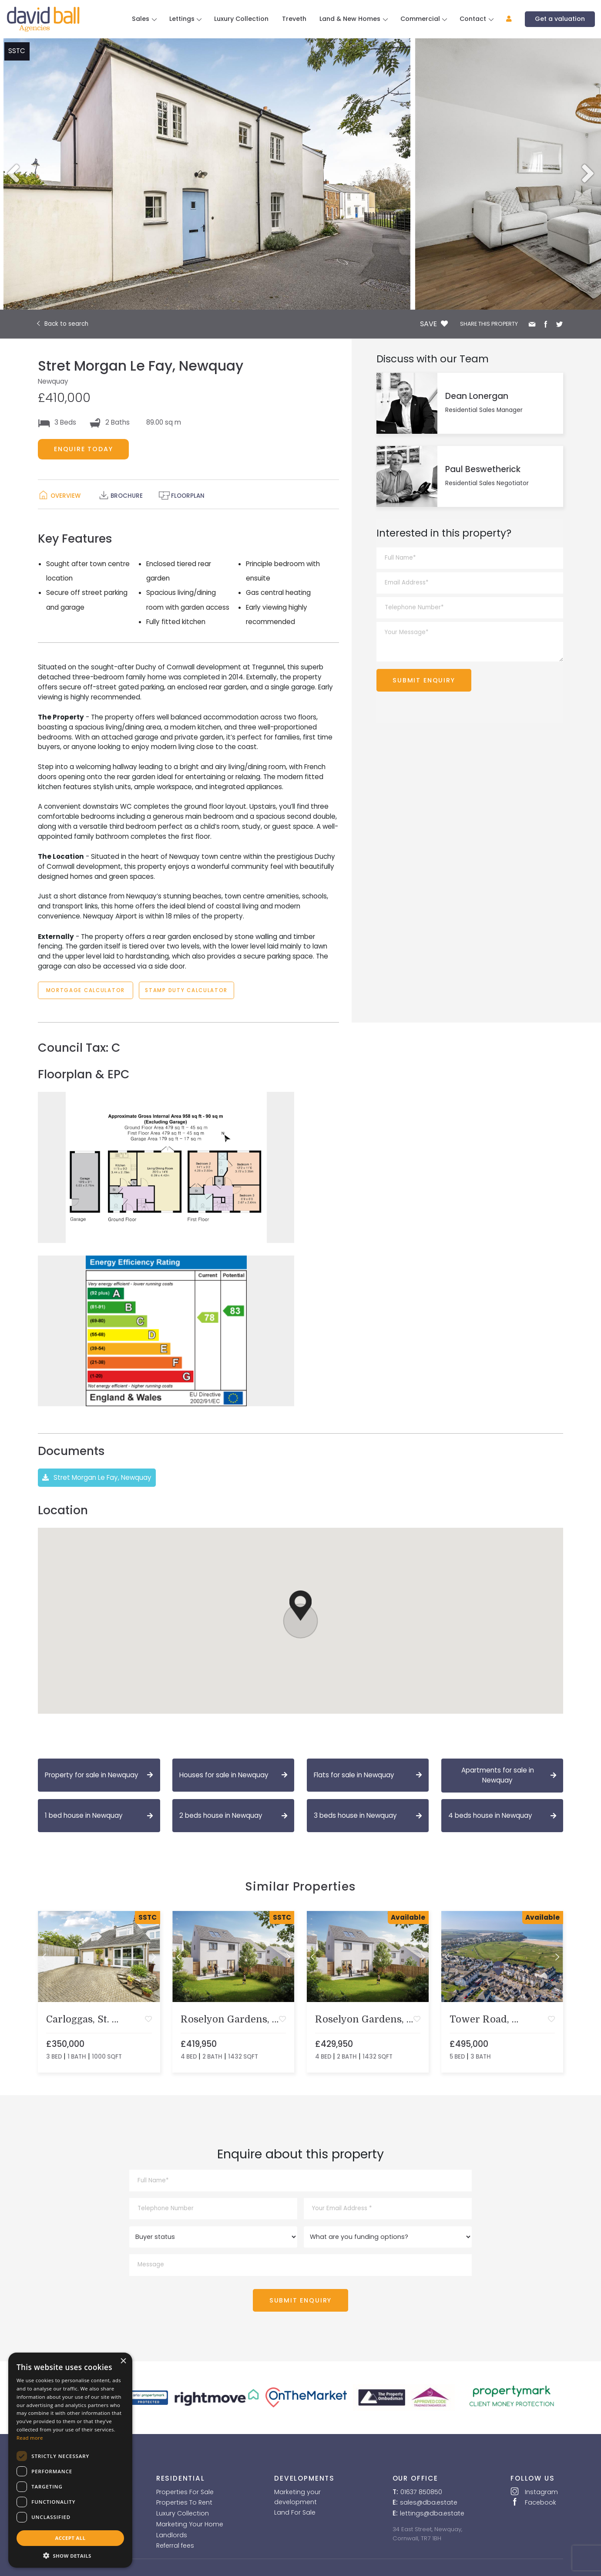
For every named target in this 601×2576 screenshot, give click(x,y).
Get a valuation (560, 18)
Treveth (294, 18)
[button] (505, 19)
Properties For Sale (185, 2492)
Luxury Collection (241, 18)
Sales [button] (141, 18)
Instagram (534, 2491)
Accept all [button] (70, 2538)
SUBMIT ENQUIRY (423, 680)
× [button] (123, 2361)
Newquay (53, 381)
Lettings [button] (182, 18)
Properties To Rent (184, 2502)
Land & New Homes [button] (350, 18)
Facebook (533, 2502)
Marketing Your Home (189, 2524)
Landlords (171, 2535)
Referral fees (175, 2545)
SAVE (434, 324)
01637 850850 (421, 2492)
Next (591, 173)
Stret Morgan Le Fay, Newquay (97, 1478)
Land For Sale (295, 2512)
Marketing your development (297, 2497)
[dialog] (70, 2460)
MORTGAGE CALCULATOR (85, 990)
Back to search (66, 324)
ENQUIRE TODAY (83, 449)
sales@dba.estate (428, 2502)
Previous (10, 173)
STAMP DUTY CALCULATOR (186, 990)
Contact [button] (474, 18)
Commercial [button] (421, 18)
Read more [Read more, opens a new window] (30, 2437)
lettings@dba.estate (432, 2513)
